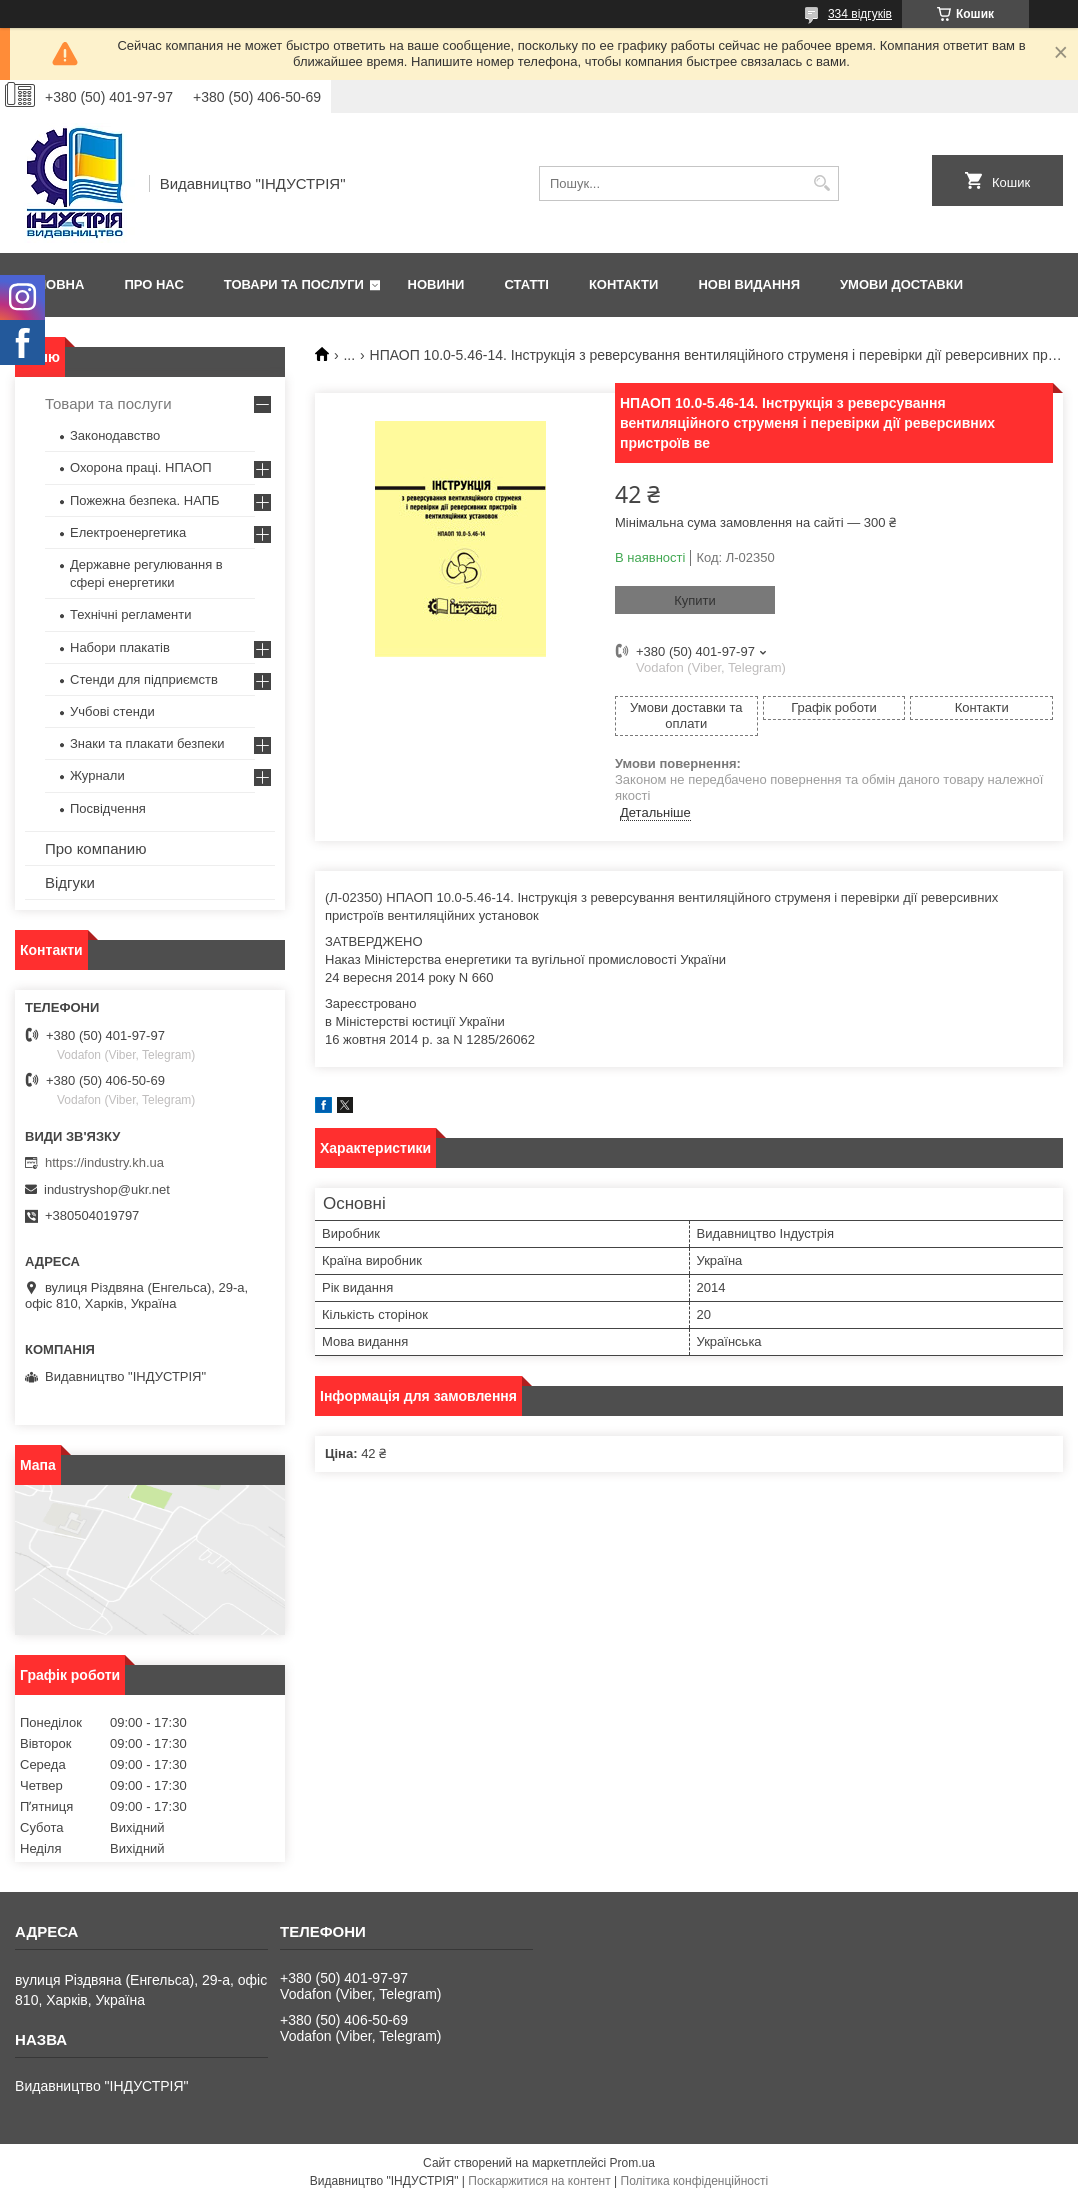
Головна (52, 284)
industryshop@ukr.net (107, 1189)
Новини (436, 284)
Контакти (624, 284)
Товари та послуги (294, 284)
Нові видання (749, 284)
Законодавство (115, 435)
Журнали (97, 775)
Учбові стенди (112, 711)
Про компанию (95, 848)
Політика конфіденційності (695, 2181)
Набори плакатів (120, 647)
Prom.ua (632, 2163)
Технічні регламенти (130, 614)
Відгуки (70, 882)
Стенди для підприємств (144, 679)
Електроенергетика (128, 532)
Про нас (153, 284)
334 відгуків (860, 14)
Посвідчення (108, 808)
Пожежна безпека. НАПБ (145, 500)
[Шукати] (821, 183)
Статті (526, 284)
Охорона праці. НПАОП (141, 467)
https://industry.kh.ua (104, 1162)
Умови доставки (901, 284)
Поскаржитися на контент (539, 2181)
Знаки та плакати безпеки (147, 743)
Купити (695, 600)
